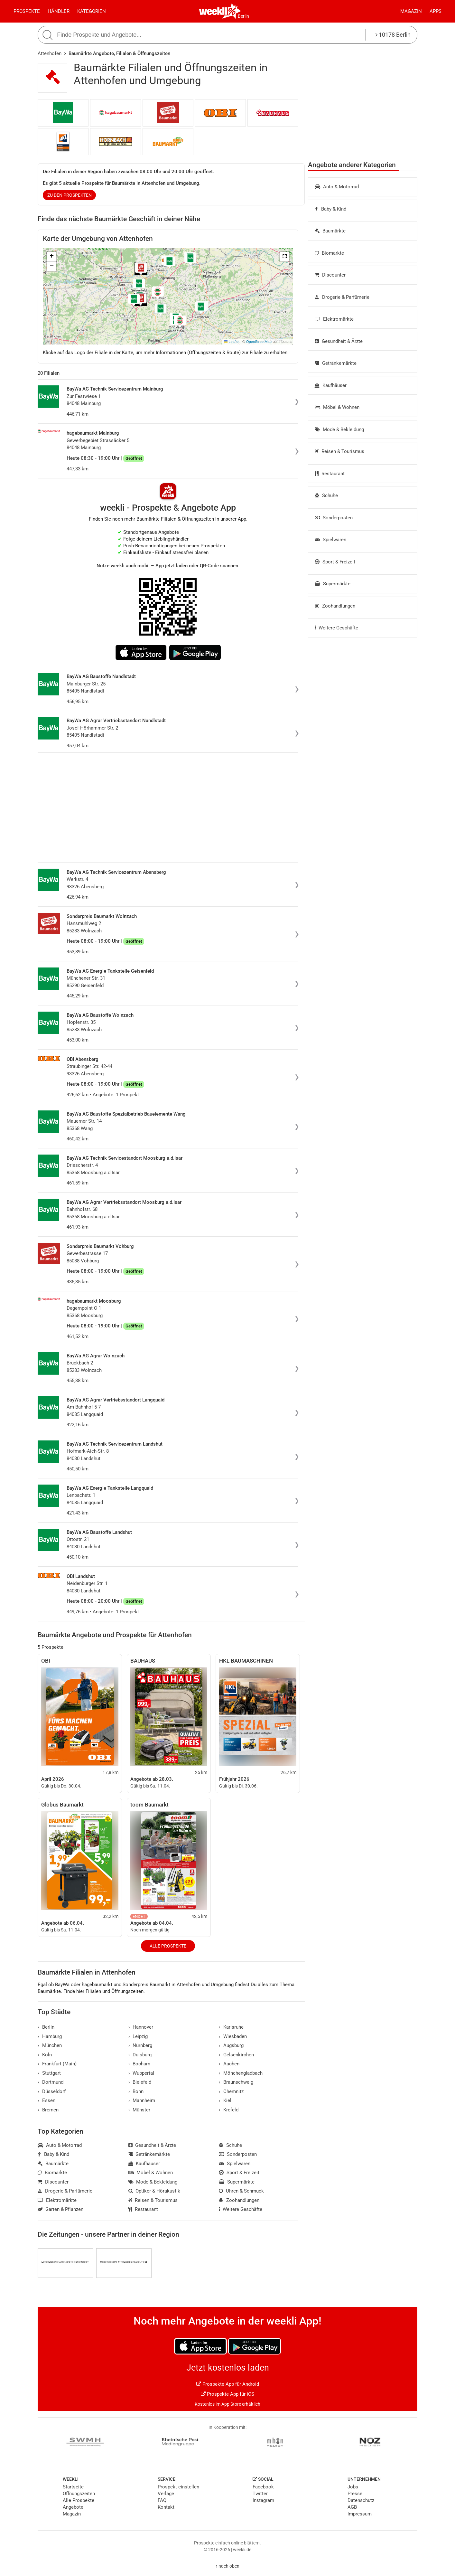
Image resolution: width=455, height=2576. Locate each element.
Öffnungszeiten (79, 2493)
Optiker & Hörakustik (154, 2191)
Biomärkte (329, 253)
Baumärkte (330, 231)
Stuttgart (49, 2073)
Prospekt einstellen (178, 2487)
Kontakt (166, 2507)
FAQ (162, 2500)
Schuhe (326, 495)
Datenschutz (361, 2500)
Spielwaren (330, 540)
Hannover (140, 2027)
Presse (355, 2493)
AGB (352, 2507)
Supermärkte (332, 584)
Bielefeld (140, 2082)
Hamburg (50, 2036)
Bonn (136, 2091)
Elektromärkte (334, 319)
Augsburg (231, 2045)
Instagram (263, 2500)
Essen (46, 2100)
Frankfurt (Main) (57, 2064)
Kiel (225, 2100)
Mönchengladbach (241, 2073)
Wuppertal (141, 2073)
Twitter (260, 2493)
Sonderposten (334, 518)
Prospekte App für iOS (227, 2394)
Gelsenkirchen (236, 2055)
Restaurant (330, 474)
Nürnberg (140, 2045)
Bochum (139, 2064)
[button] (284, 256)
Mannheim (141, 2100)
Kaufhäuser (331, 385)
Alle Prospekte (168, 1946)
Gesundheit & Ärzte (339, 341)
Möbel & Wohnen (337, 407)
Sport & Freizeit (335, 562)
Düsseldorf (52, 2091)
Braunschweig (236, 2082)
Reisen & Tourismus (339, 451)
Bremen (48, 2110)
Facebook (263, 2487)
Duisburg (140, 2055)
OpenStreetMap (259, 342)
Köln (45, 2055)
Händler (59, 11)
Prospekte (27, 11)
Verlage (166, 2493)
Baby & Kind (330, 209)
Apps (435, 11)
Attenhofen (49, 53)
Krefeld (228, 2110)
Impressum (360, 2514)
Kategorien (91, 11)
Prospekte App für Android (227, 2384)
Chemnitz (231, 2091)
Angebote (73, 2507)
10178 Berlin (393, 34)
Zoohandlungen (335, 606)
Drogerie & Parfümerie (342, 297)
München (50, 2045)
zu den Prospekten (69, 195)
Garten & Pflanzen (60, 2209)
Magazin (411, 11)
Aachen (229, 2064)
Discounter (330, 275)
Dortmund (50, 2082)
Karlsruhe (231, 2027)
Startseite (73, 2487)
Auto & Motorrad (337, 187)
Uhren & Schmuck (241, 2191)
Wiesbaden (233, 2036)
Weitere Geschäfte (336, 628)
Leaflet (231, 342)
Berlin (243, 16)
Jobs (353, 2487)
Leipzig (138, 2036)
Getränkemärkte (336, 363)
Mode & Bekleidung (339, 429)
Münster (139, 2110)
